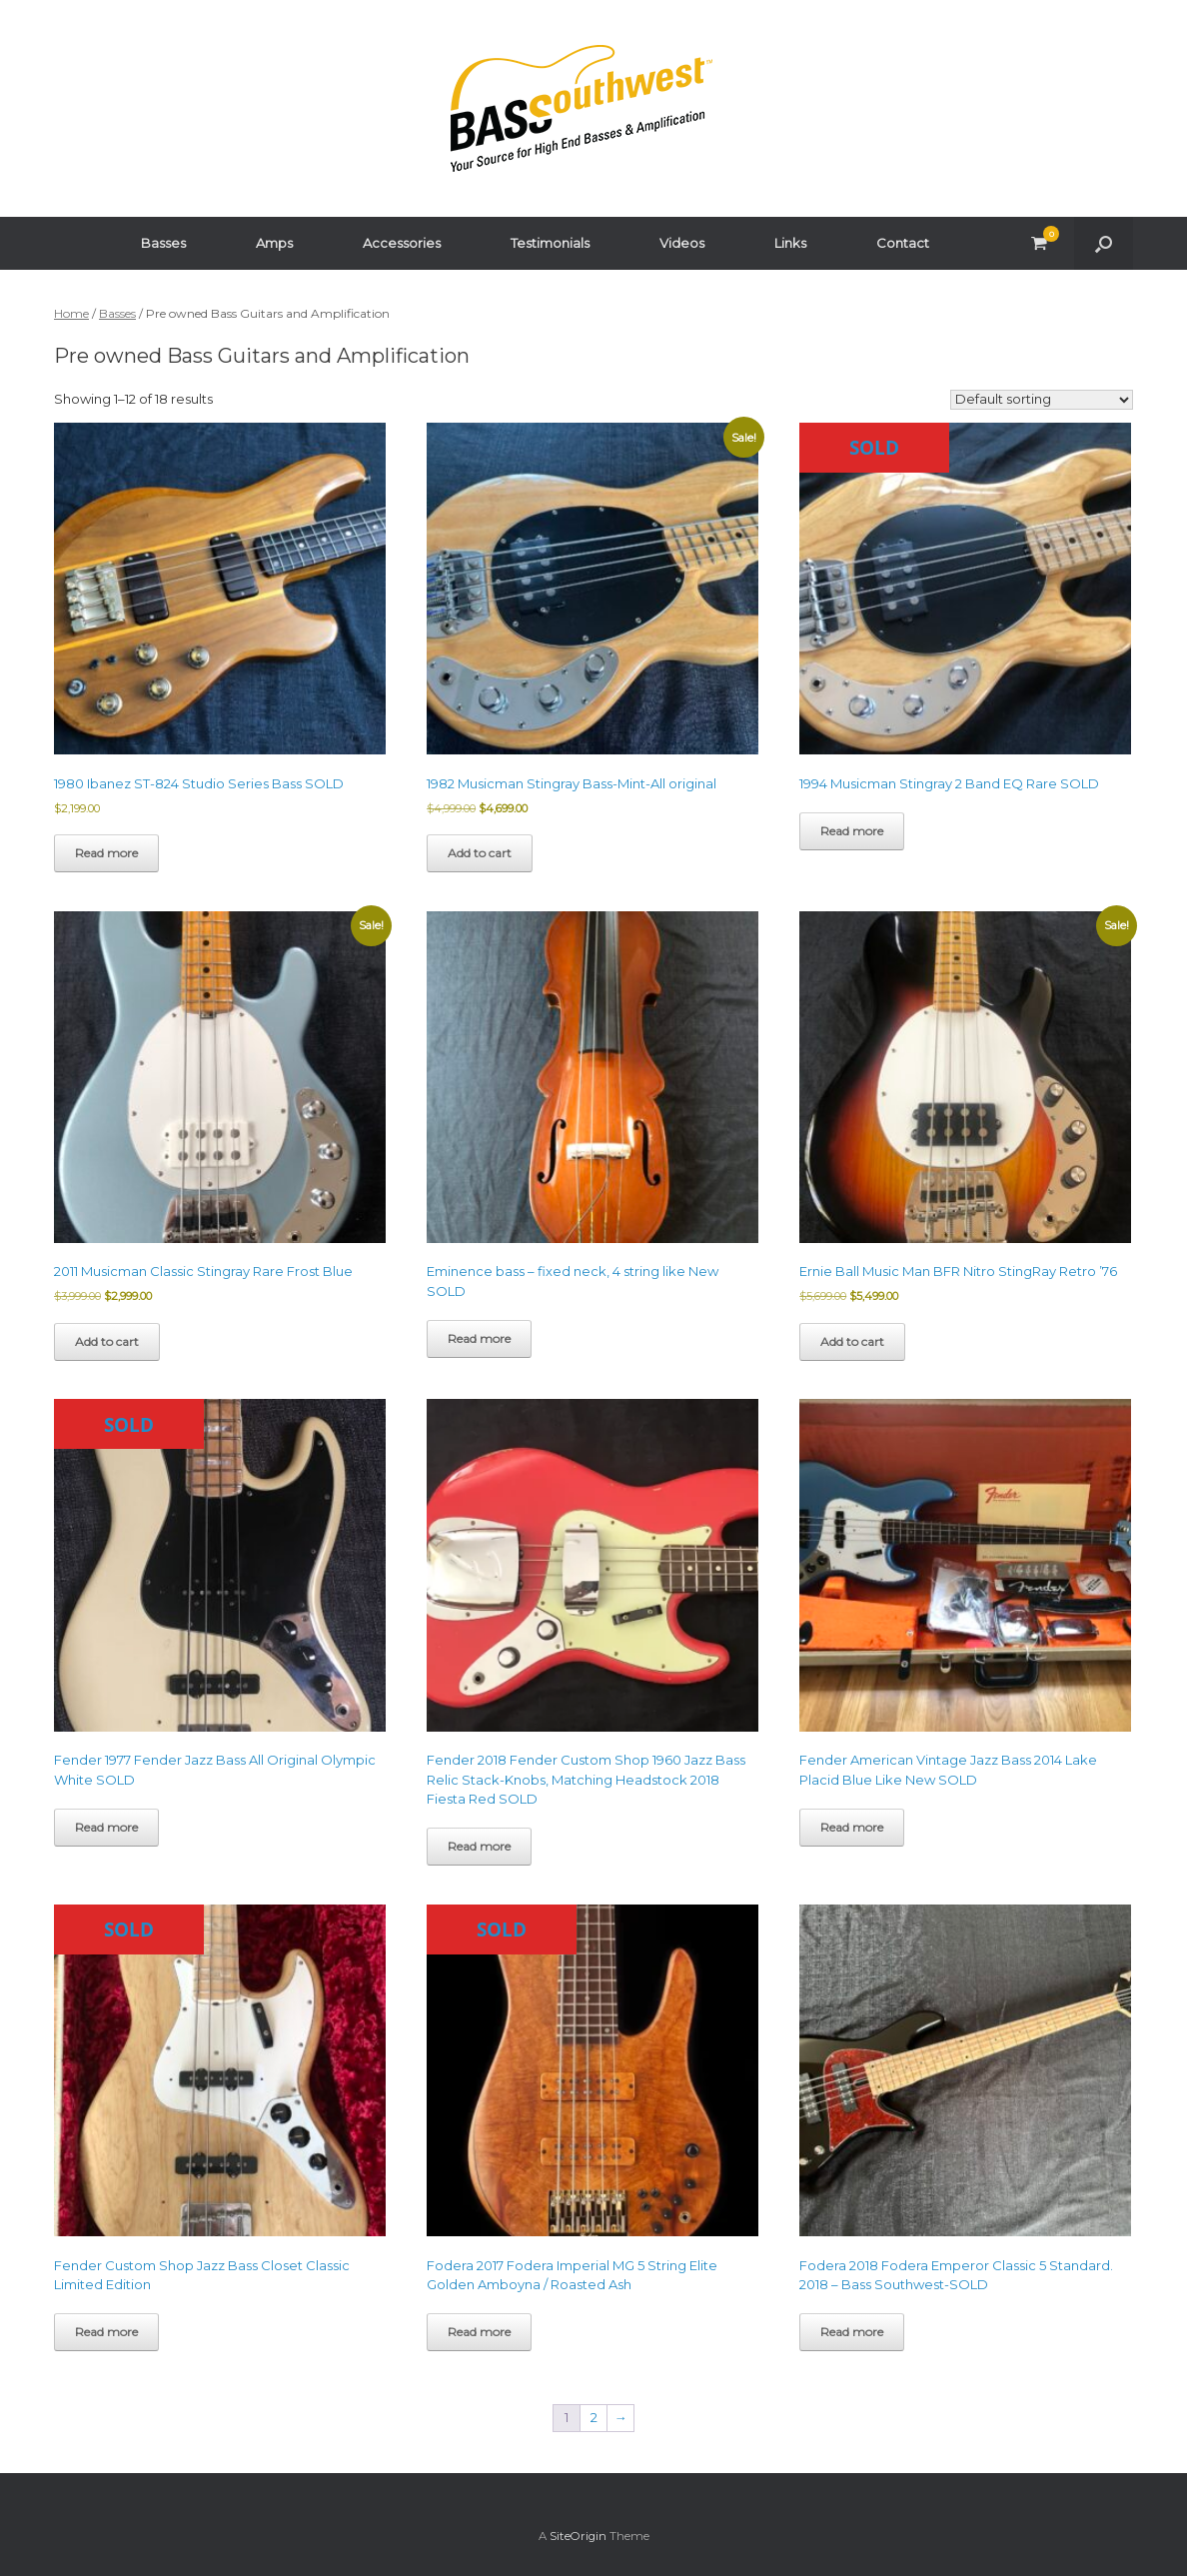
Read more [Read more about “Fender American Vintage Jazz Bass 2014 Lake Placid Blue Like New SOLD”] (851, 1827)
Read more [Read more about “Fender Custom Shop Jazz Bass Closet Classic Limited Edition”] (106, 2331)
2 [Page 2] (594, 2417)
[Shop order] (1041, 400)
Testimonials (550, 243)
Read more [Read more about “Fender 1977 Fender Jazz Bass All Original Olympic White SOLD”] (106, 1827)
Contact (902, 243)
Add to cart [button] (480, 852)
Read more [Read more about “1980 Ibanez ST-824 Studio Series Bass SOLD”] (106, 852)
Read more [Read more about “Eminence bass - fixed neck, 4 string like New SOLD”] (479, 1338)
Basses (163, 243)
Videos (681, 243)
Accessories (402, 243)
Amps (274, 243)
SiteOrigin (578, 2536)
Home (71, 313)
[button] (1103, 243)
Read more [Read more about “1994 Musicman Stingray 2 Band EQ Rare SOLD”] (851, 830)
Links (790, 243)
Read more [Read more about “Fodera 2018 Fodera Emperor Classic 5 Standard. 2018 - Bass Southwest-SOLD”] (851, 2331)
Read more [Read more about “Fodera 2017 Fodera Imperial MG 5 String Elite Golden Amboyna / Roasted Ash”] (479, 2331)
